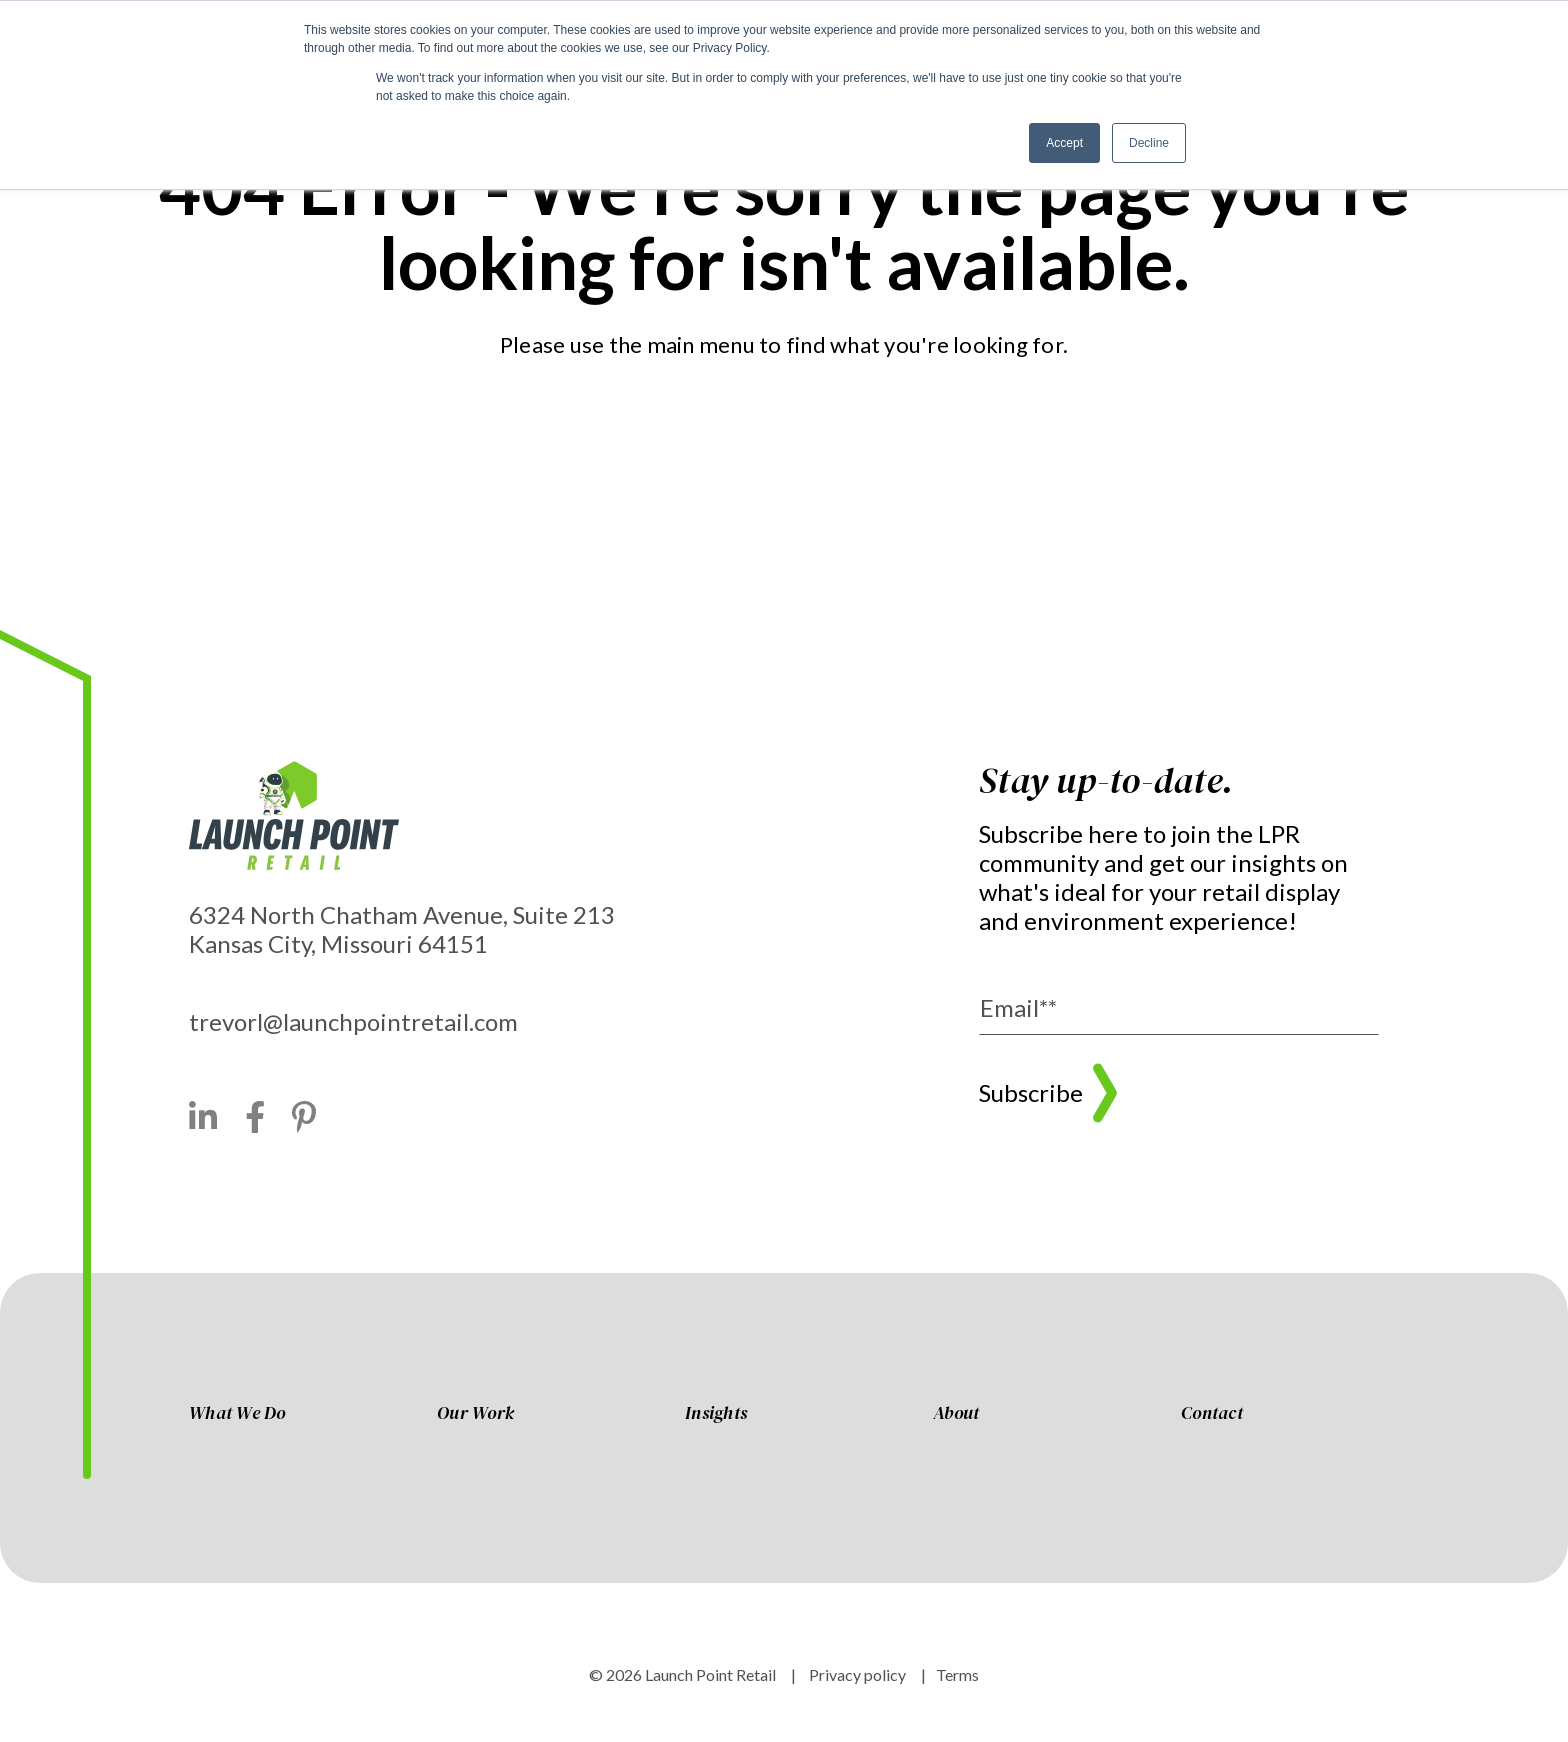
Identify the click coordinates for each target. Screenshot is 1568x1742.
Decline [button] (1149, 143)
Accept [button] (1064, 143)
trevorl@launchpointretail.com (353, 1021)
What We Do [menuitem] (237, 1414)
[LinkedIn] (203, 1117)
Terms (957, 1674)
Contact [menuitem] (1212, 1414)
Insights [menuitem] (716, 1414)
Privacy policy (856, 1674)
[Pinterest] (304, 1117)
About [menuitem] (956, 1414)
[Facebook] (255, 1117)
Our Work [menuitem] (475, 1414)
